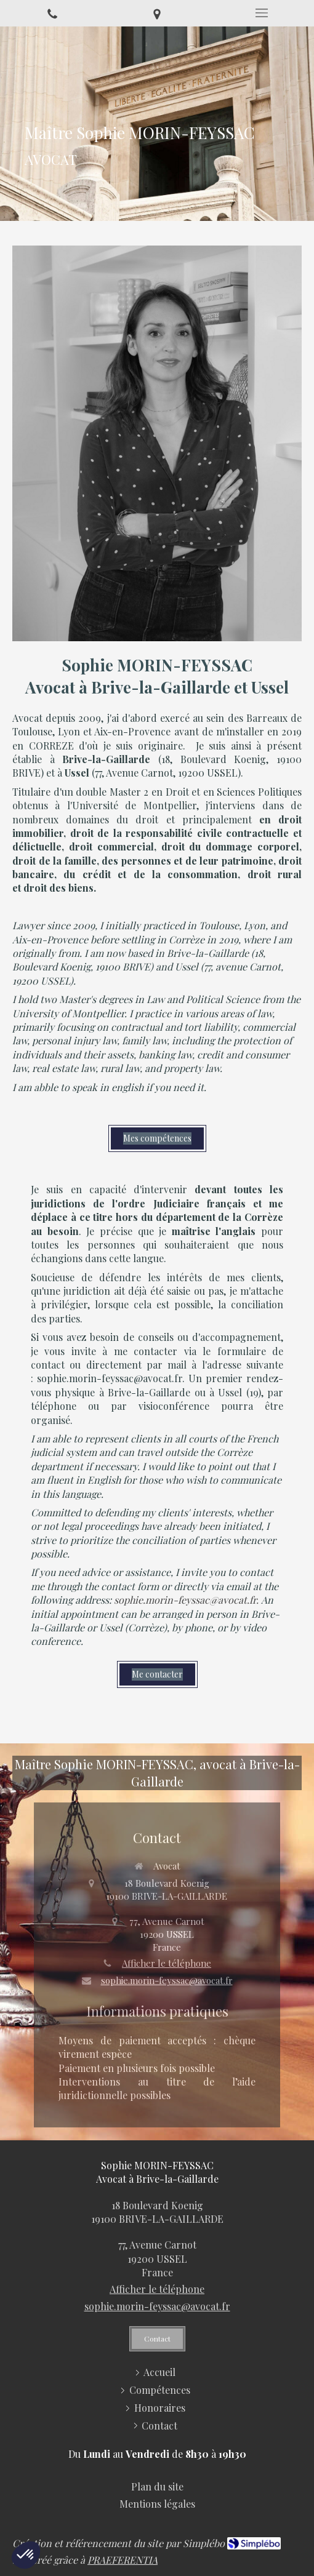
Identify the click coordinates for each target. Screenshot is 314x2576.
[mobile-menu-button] (261, 13)
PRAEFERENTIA (122, 2559)
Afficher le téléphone (166, 1963)
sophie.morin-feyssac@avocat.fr (167, 1980)
